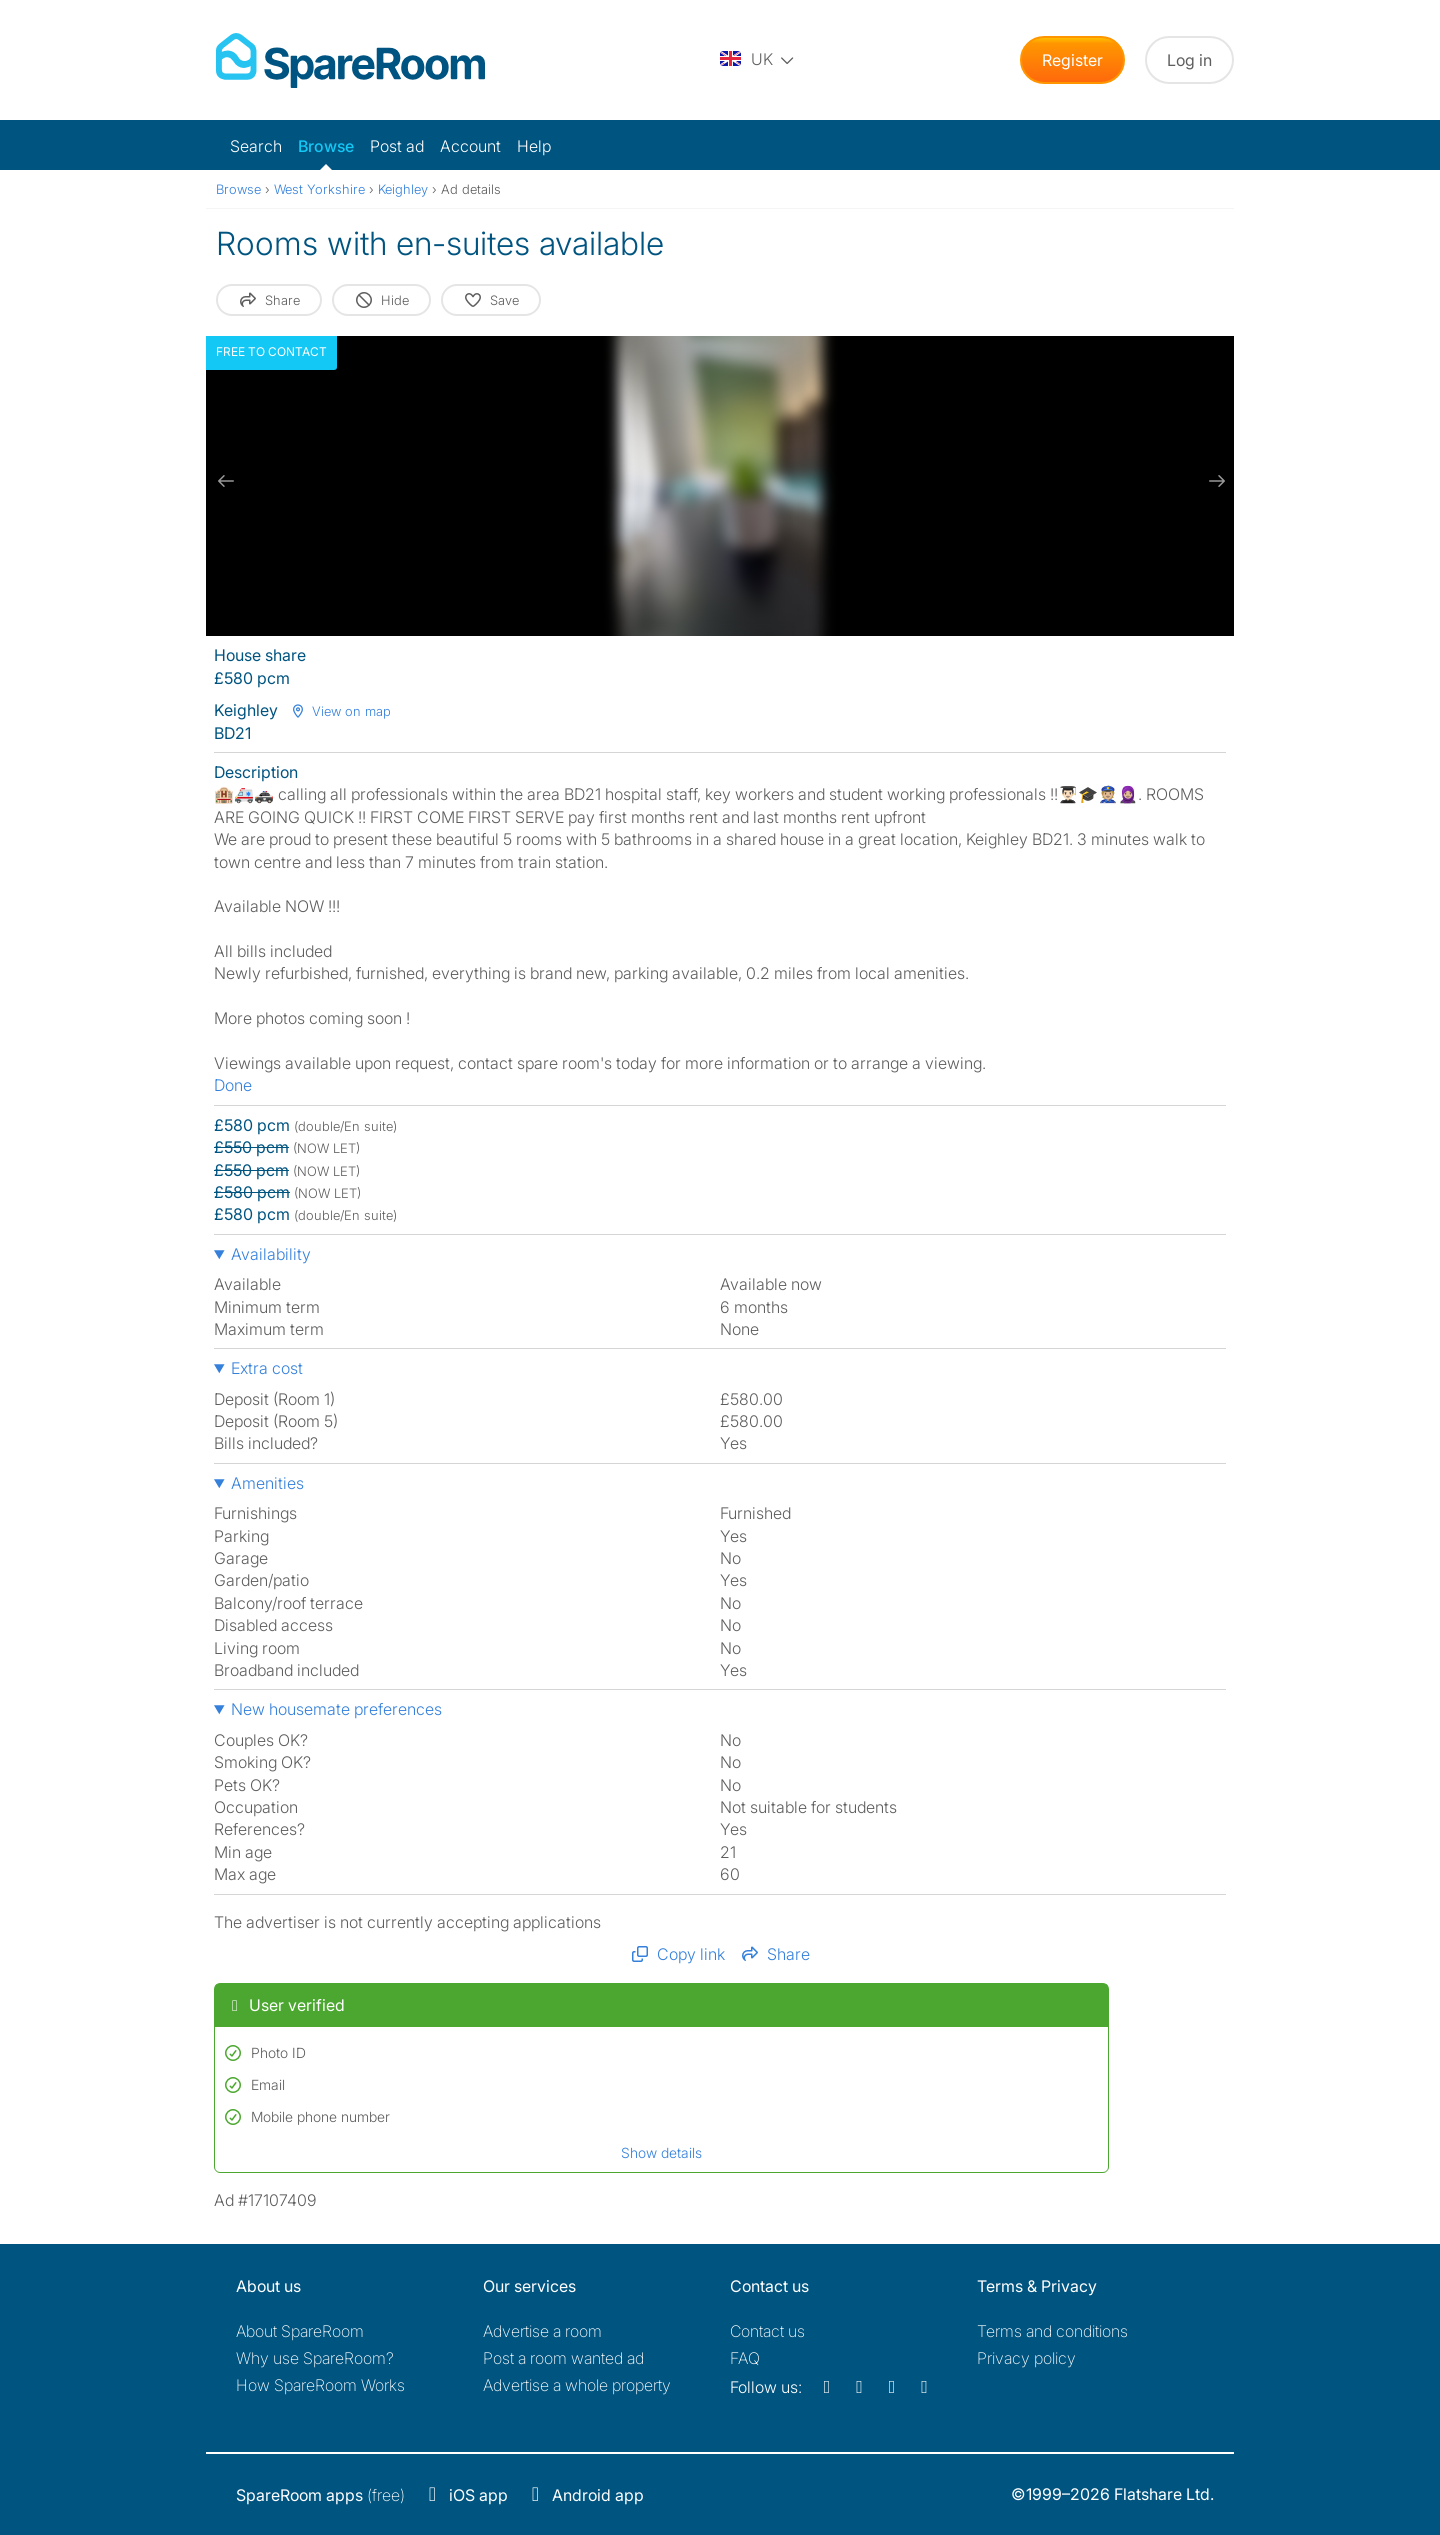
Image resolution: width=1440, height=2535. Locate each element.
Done (233, 1085)
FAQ (745, 2358)
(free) (320, 2495)
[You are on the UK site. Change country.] (758, 60)
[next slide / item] (1214, 481)
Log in (1189, 60)
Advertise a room (542, 2331)
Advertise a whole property (577, 2385)
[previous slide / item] (226, 481)
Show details (661, 2152)
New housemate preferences (336, 1709)
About (300, 2331)
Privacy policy (1026, 2358)
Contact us (767, 2331)
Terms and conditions (1052, 2331)
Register (1072, 60)
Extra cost (267, 1368)
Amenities (267, 1483)
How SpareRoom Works (320, 2385)
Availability (271, 1254)
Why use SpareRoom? (315, 2358)
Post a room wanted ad (563, 2358)
